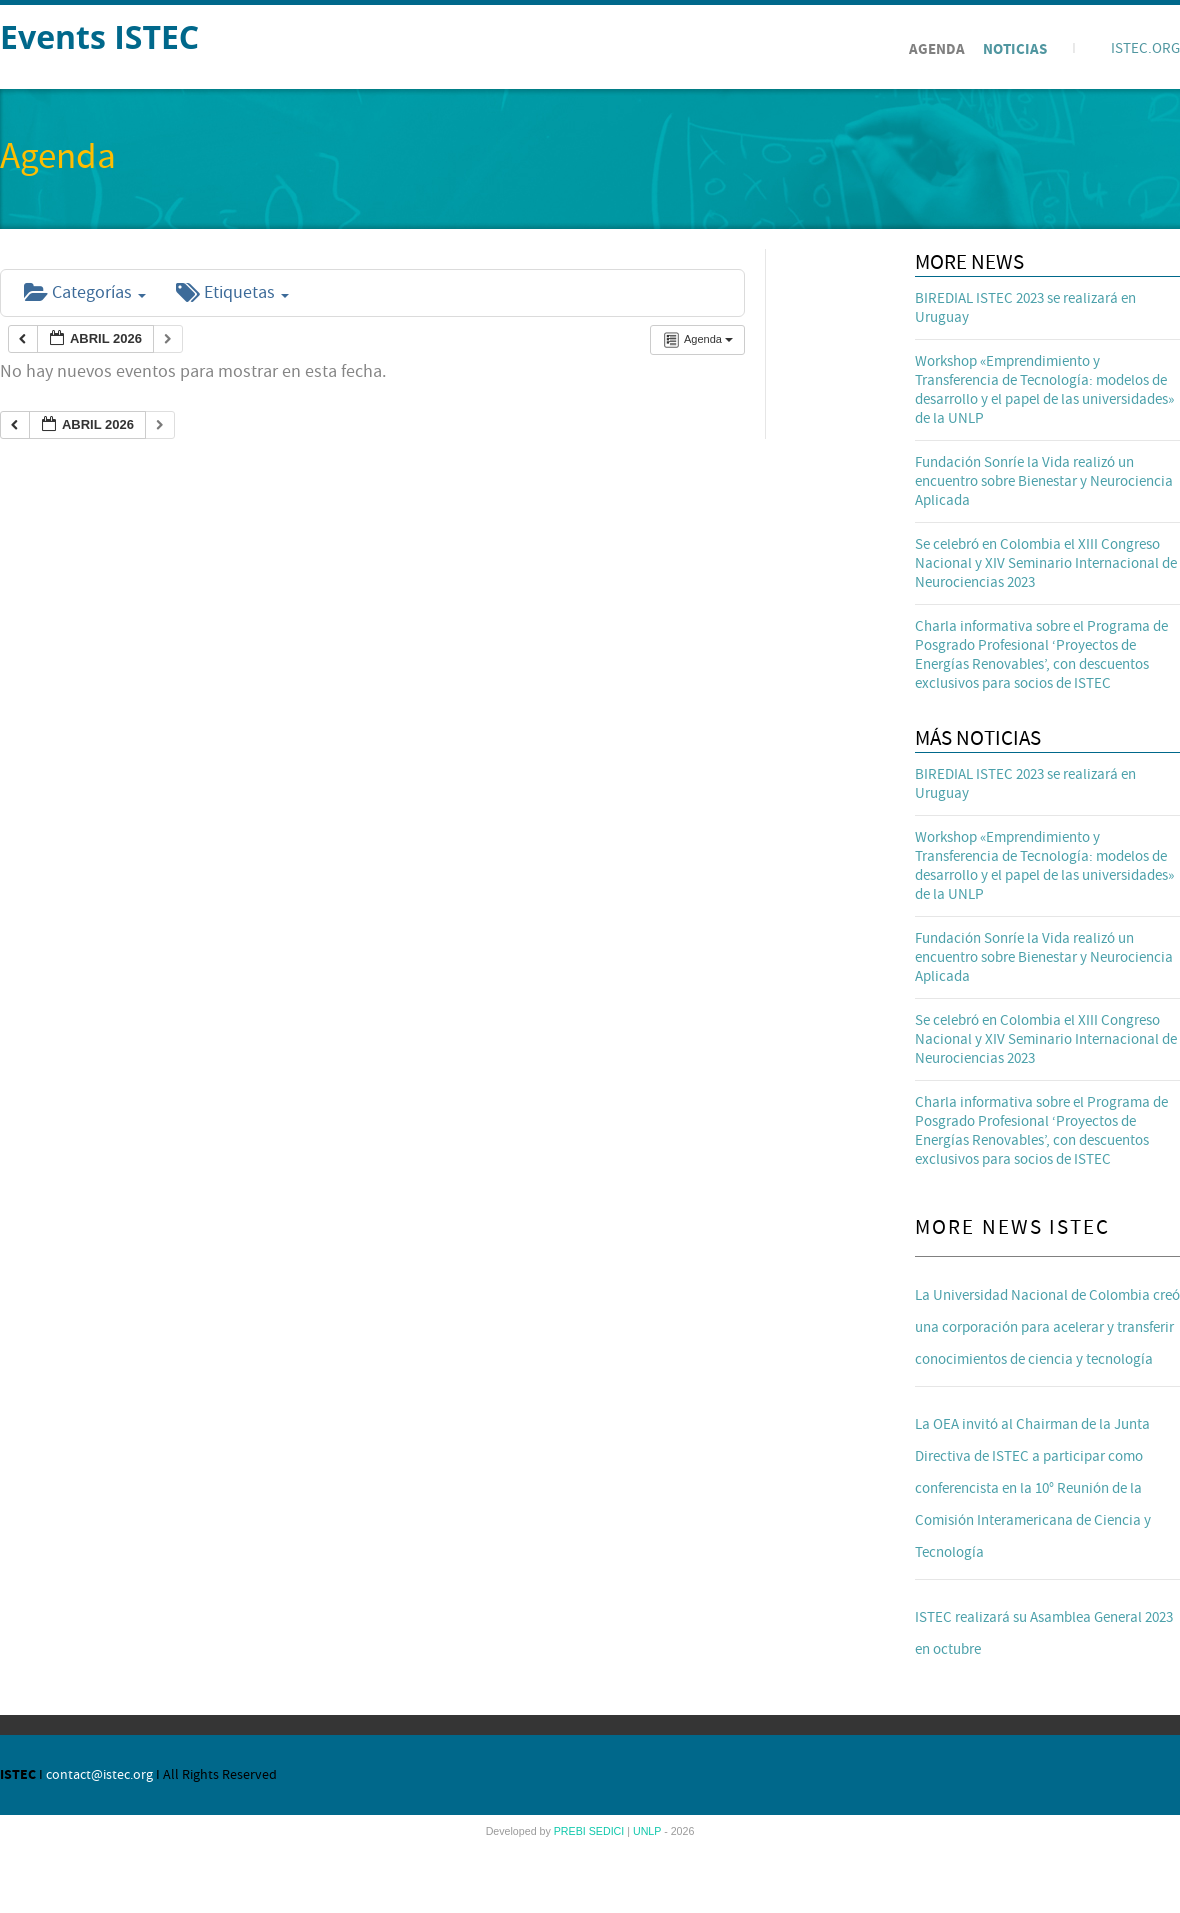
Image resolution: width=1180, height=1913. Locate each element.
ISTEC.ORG (1145, 48)
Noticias (1015, 49)
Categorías (85, 292)
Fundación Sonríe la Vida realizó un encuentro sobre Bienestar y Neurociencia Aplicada (1044, 481)
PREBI (571, 1831)
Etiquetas (232, 292)
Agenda (937, 49)
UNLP (648, 1831)
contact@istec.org (99, 1775)
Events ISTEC (99, 36)
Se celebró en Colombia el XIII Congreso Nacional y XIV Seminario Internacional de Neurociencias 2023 (1046, 563)
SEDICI (608, 1831)
